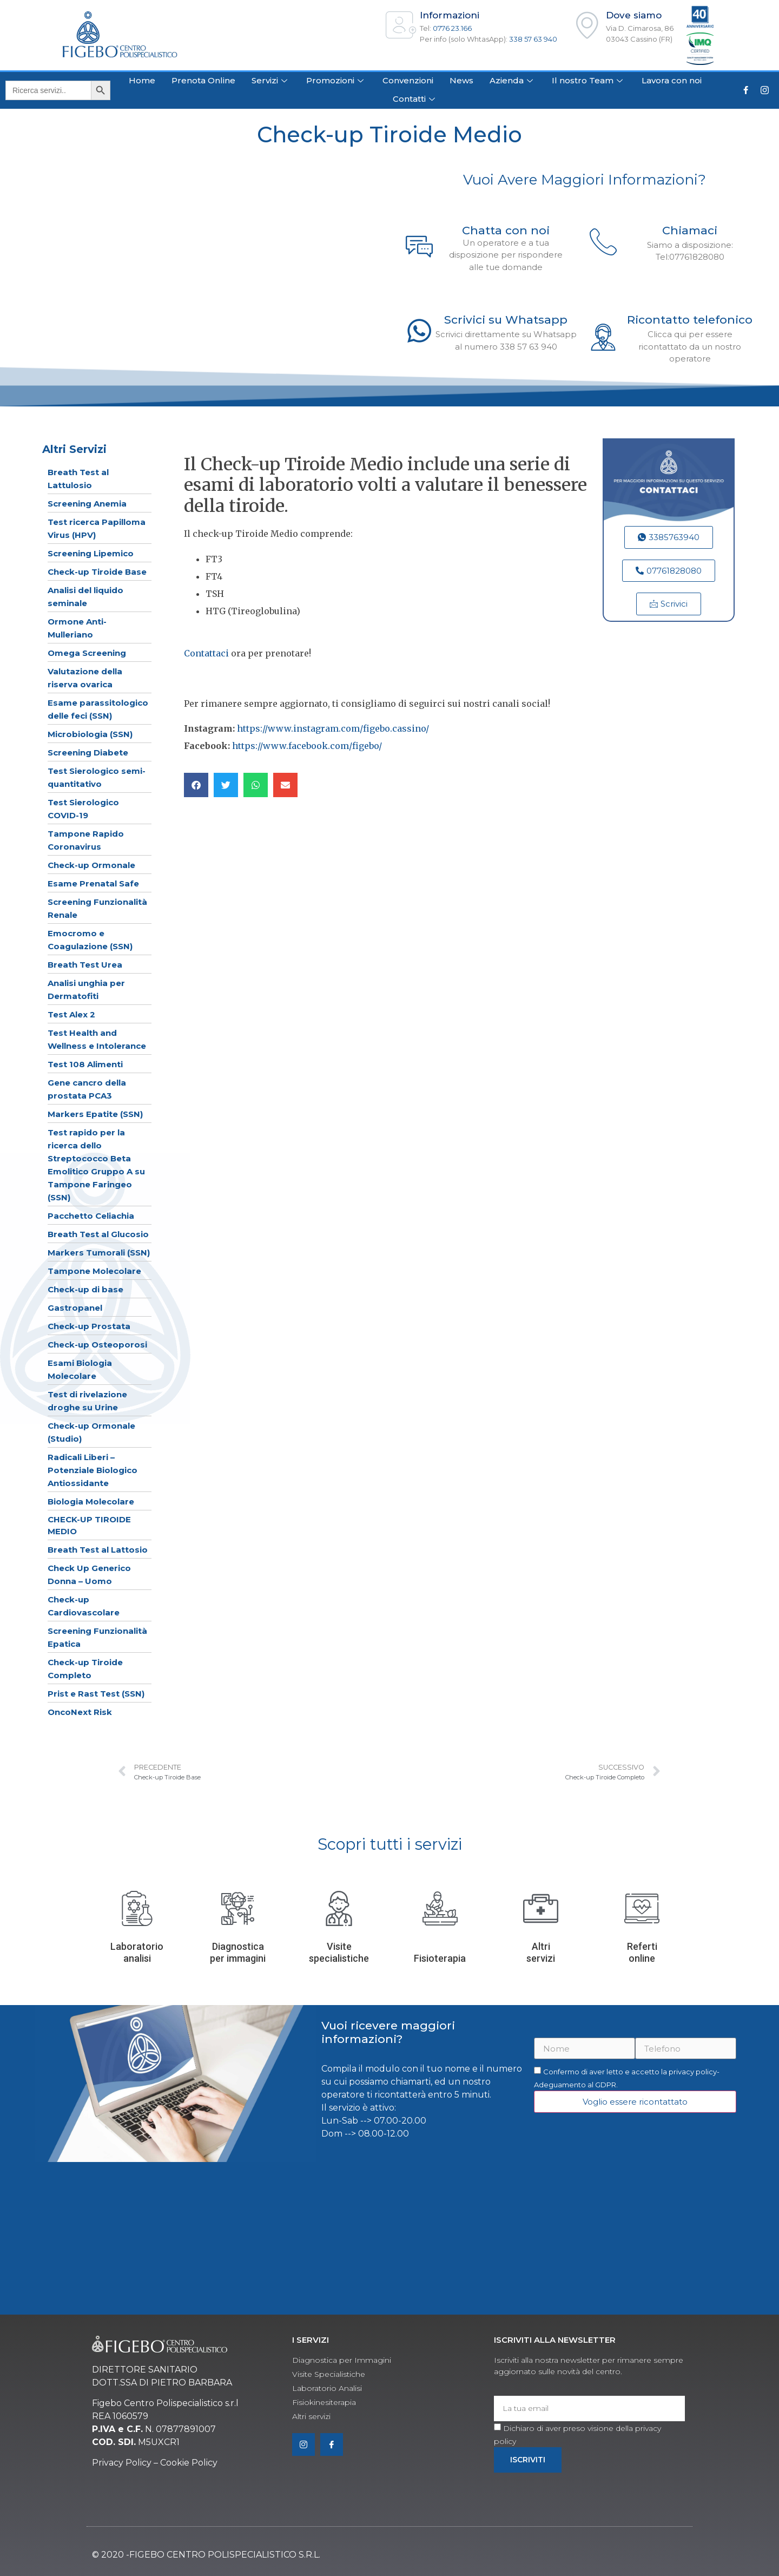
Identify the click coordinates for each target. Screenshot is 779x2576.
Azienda (513, 80)
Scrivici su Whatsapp (505, 319)
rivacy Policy (124, 2462)
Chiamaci (689, 230)
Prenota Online (203, 80)
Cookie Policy (188, 2462)
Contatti (415, 99)
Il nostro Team (588, 80)
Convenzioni (407, 80)
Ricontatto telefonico (689, 319)
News (461, 80)
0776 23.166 (452, 28)
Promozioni (336, 80)
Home (142, 80)
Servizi (271, 80)
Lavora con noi (672, 80)
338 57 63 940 (533, 39)
